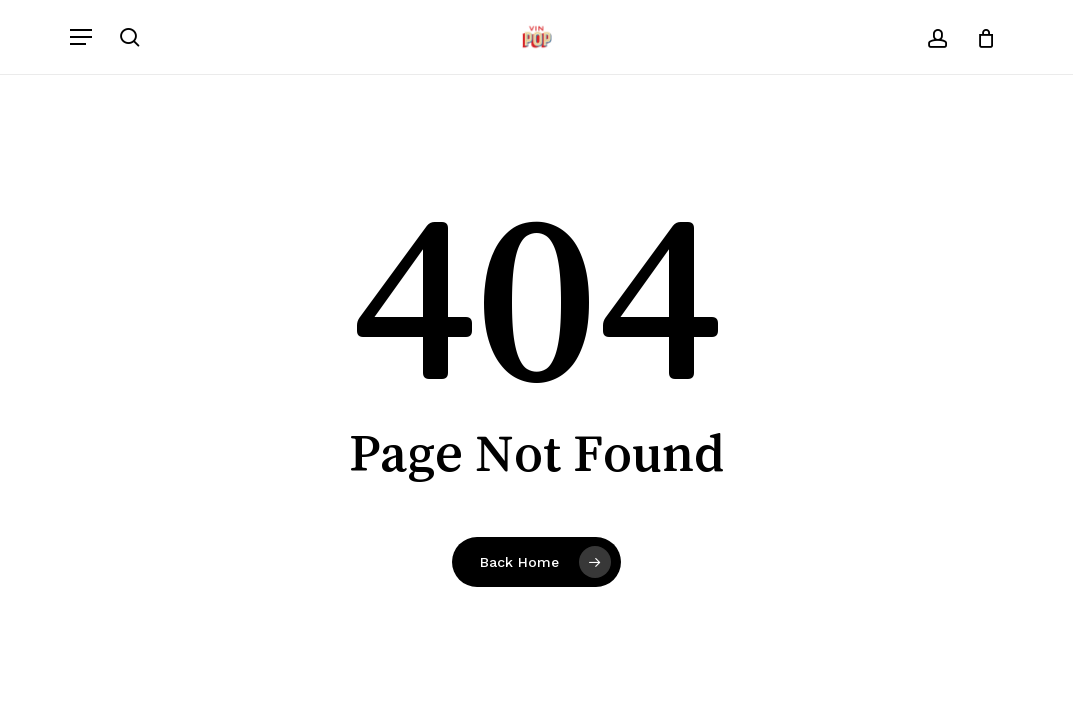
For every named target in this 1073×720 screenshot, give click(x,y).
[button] (81, 37)
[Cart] (978, 37)
